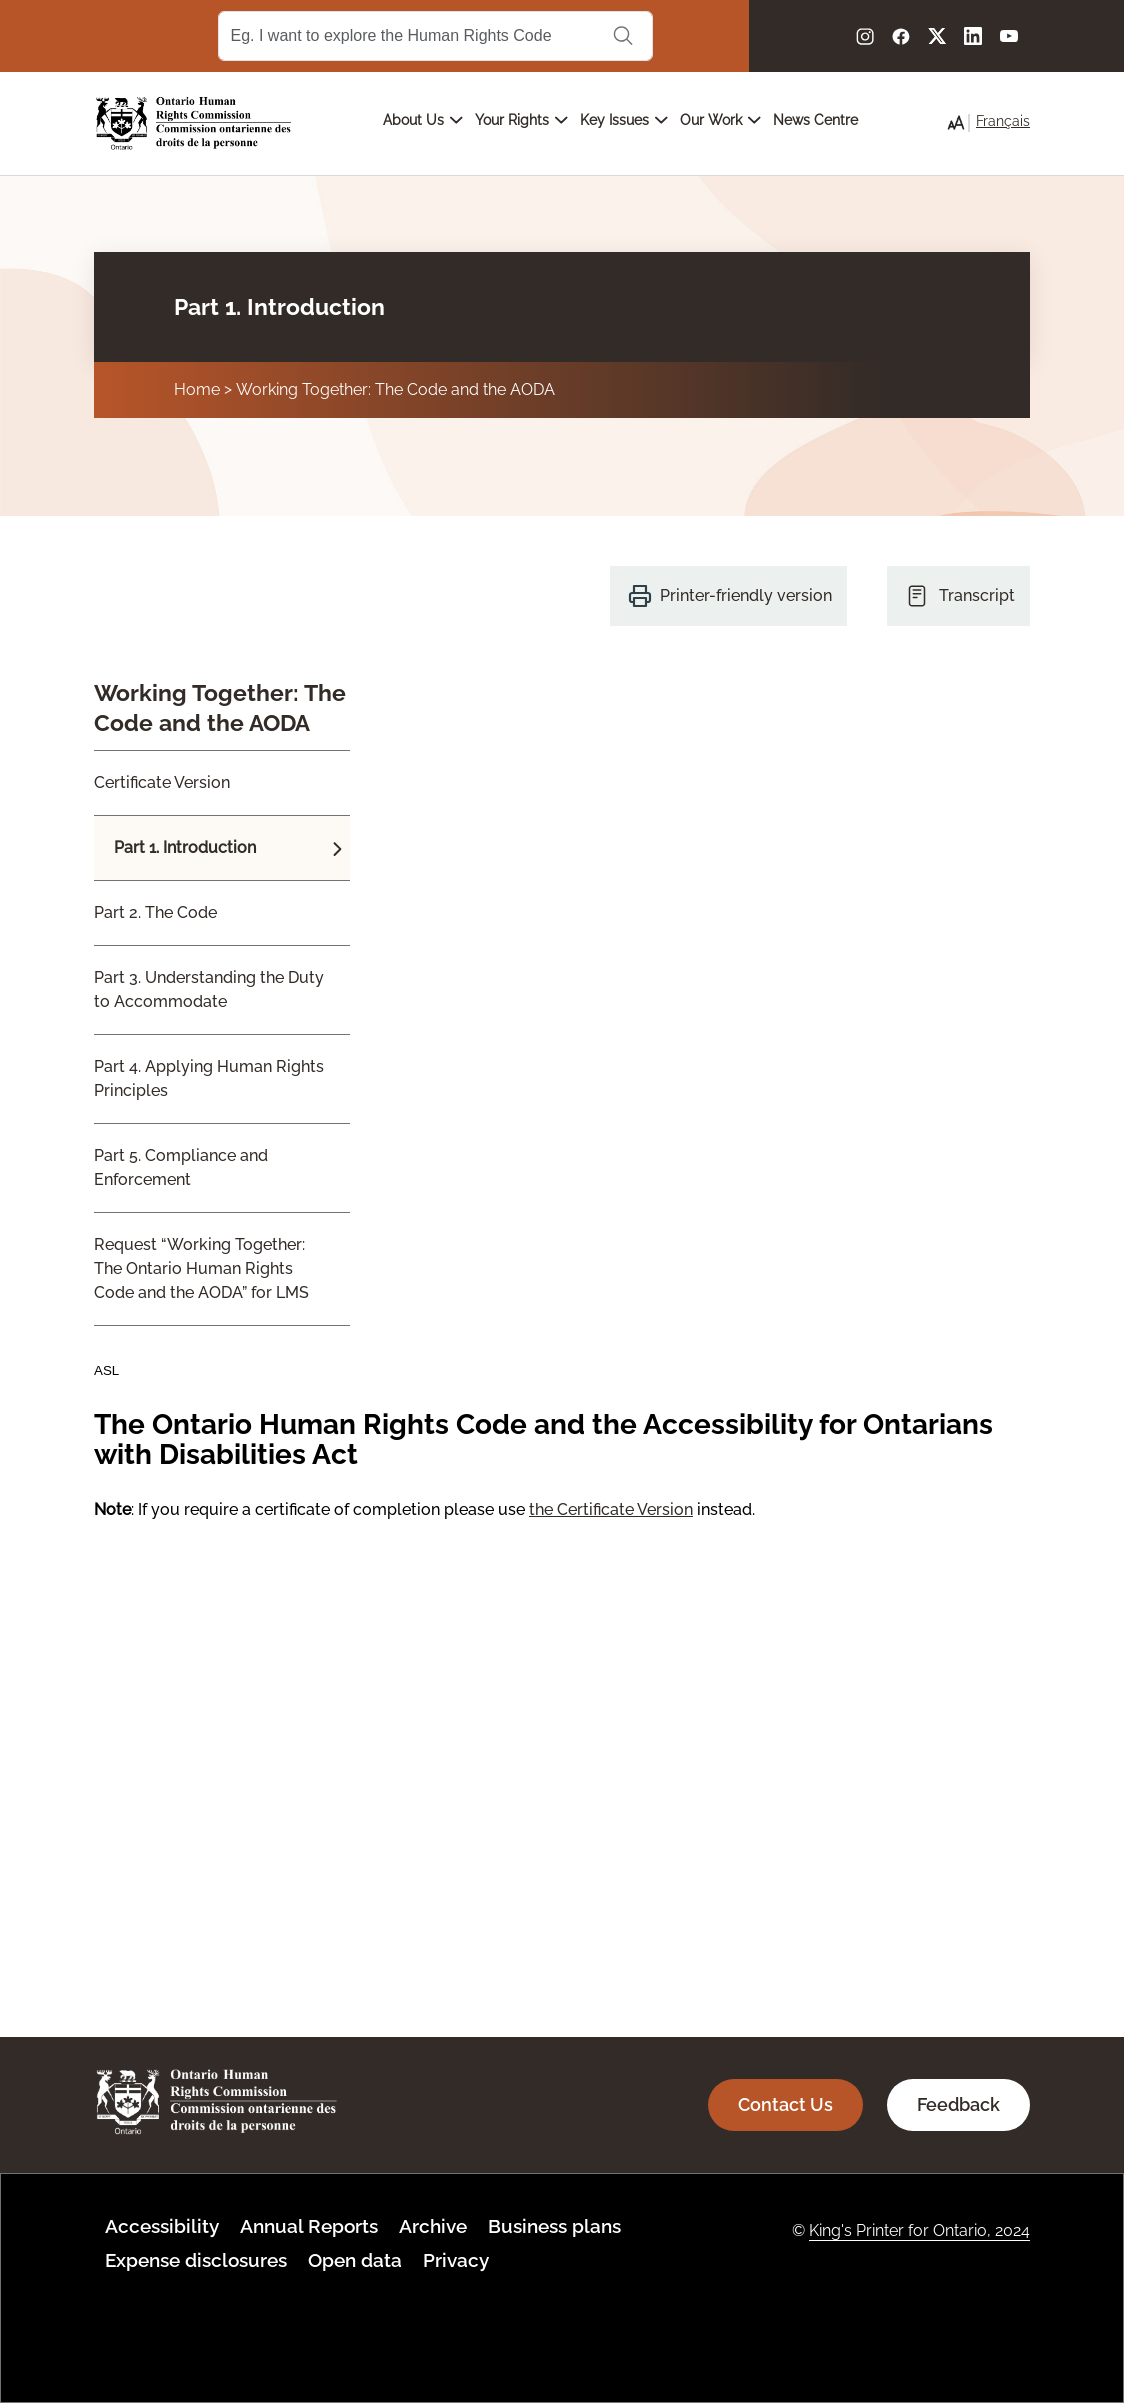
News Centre (815, 120)
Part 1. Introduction (185, 847)
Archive (433, 2226)
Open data (355, 2260)
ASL (106, 1370)
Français (1003, 121)
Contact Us (785, 2104)
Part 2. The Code (155, 912)
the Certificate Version (611, 1509)
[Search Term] (435, 36)
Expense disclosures (196, 2260)
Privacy (456, 2260)
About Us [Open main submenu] (423, 120)
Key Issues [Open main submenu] (624, 120)
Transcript (977, 595)
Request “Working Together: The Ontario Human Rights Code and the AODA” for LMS (201, 1268)
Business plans (554, 2226)
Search (623, 36)
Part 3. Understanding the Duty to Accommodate (209, 989)
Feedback (958, 2104)
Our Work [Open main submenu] (720, 120)
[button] (956, 123)
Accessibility (162, 2226)
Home (197, 389)
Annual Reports (309, 2226)
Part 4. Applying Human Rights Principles (209, 1078)
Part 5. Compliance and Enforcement (181, 1167)
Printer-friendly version (746, 595)
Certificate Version (162, 782)
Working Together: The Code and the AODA (395, 389)
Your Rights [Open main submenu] (521, 120)
